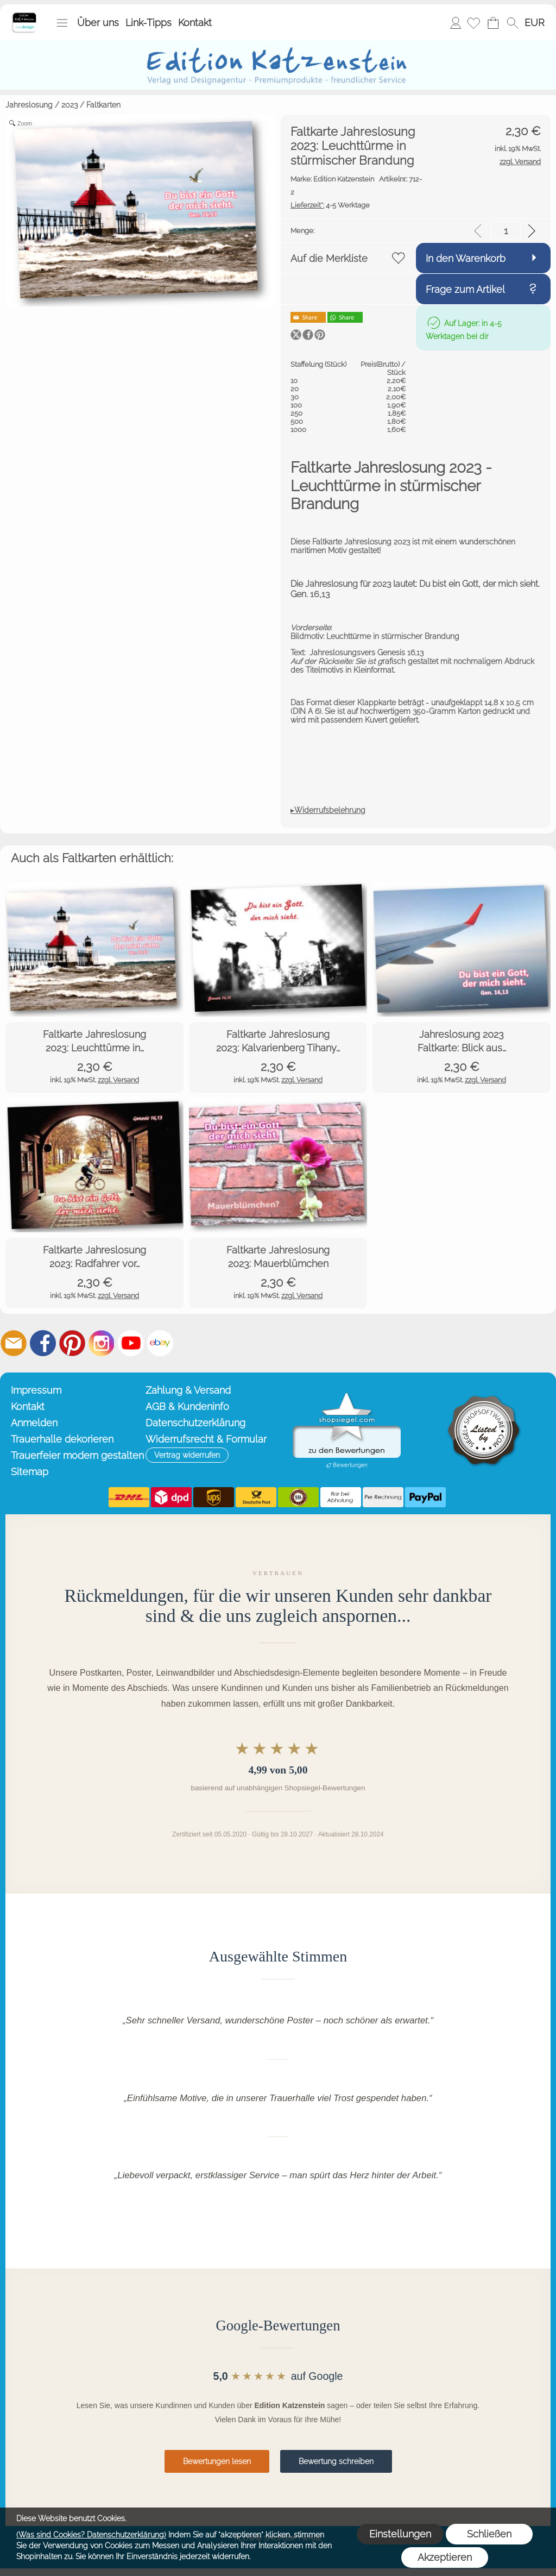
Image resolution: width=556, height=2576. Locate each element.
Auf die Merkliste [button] (329, 258)
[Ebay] (160, 1343)
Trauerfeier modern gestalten (76, 1455)
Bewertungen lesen (217, 2461)
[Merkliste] (473, 23)
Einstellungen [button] (400, 2534)
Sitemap (29, 1471)
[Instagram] (101, 1343)
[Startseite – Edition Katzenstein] (24, 15)
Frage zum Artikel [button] (465, 289)
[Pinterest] (72, 1343)
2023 (69, 105)
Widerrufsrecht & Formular (206, 1439)
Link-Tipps (148, 22)
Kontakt (195, 22)
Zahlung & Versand (188, 1390)
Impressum (36, 1390)
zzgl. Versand (118, 1080)
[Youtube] (130, 1343)
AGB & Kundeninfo (187, 1406)
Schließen (489, 2534)
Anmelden (455, 22)
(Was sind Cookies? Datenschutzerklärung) (91, 2534)
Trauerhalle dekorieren (62, 1439)
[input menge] (506, 230)
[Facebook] (42, 1343)
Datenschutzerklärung (195, 1422)
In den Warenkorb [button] (466, 258)
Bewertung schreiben (336, 2461)
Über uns (98, 22)
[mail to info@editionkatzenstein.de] (13, 1343)
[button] (62, 23)
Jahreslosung (29, 105)
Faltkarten (103, 105)
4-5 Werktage (330, 205)
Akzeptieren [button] (445, 2557)
